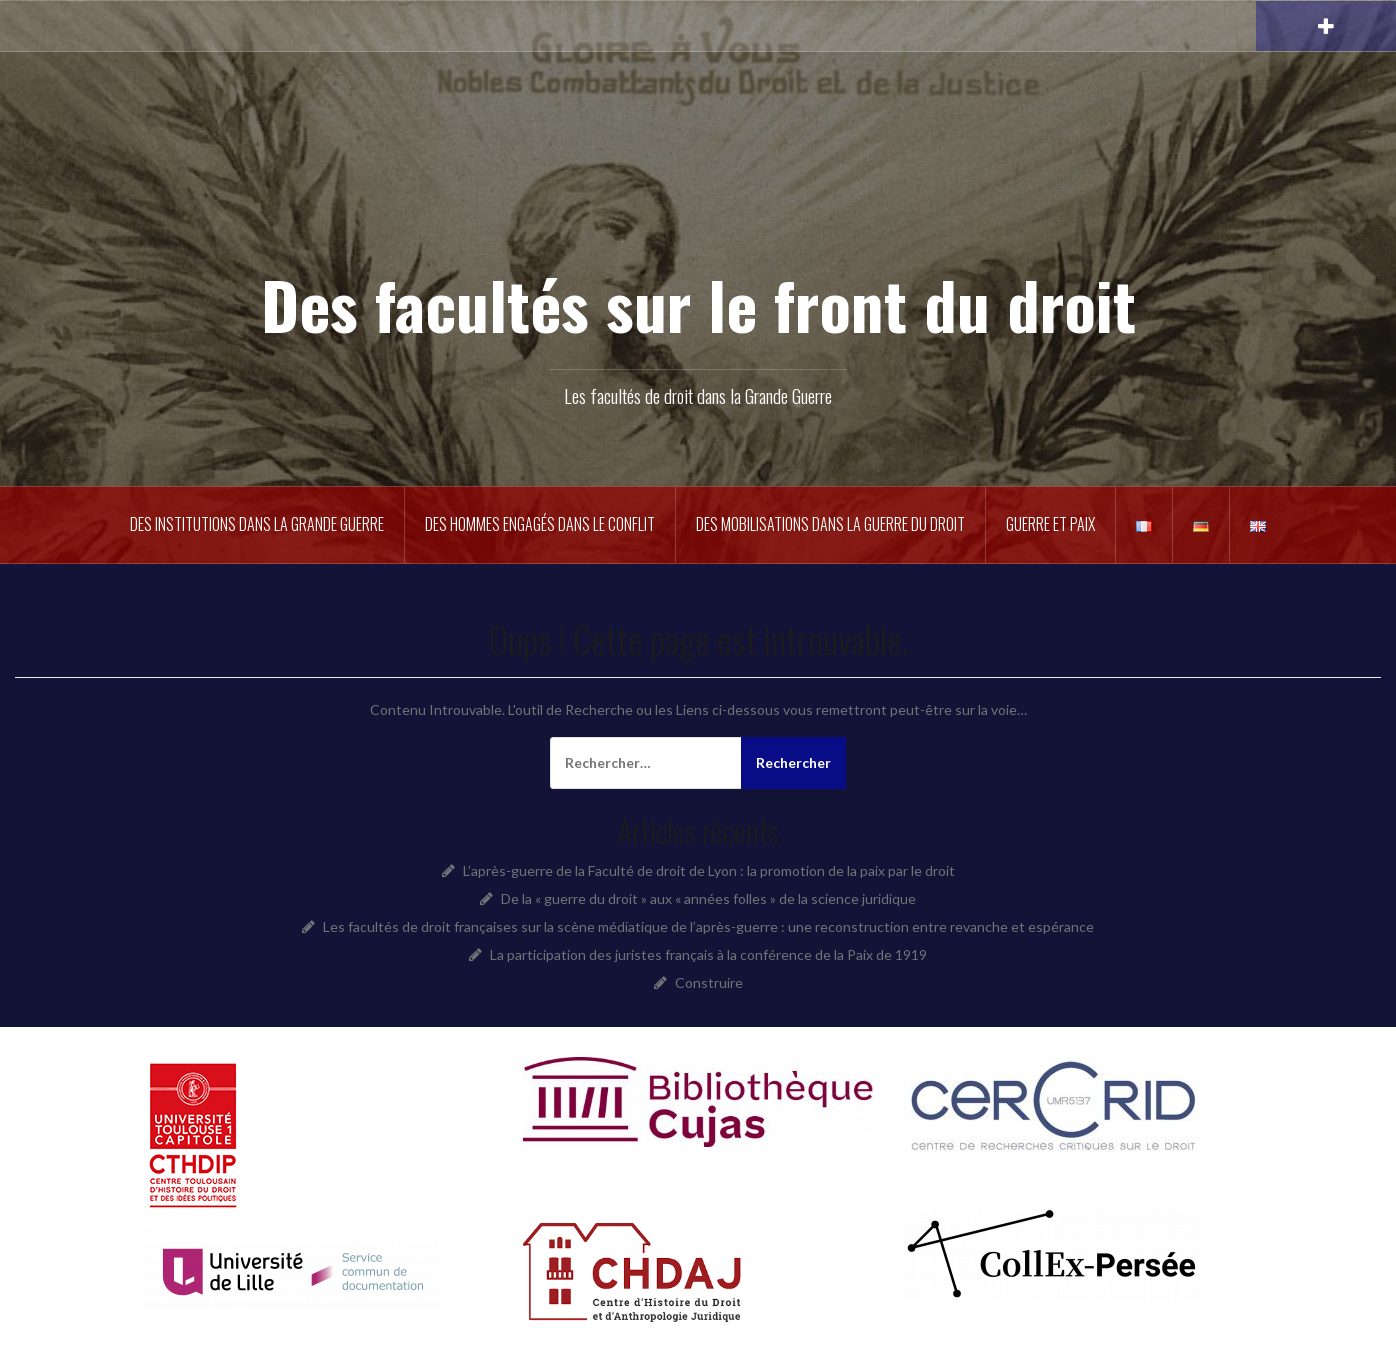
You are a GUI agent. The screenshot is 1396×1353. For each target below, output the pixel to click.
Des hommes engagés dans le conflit (540, 524)
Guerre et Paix (1050, 524)
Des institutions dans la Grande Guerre (257, 524)
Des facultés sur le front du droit (698, 303)
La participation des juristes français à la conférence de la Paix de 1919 (708, 954)
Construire (709, 982)
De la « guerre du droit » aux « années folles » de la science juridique (708, 898)
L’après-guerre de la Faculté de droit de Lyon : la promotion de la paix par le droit (709, 870)
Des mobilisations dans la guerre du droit (830, 524)
